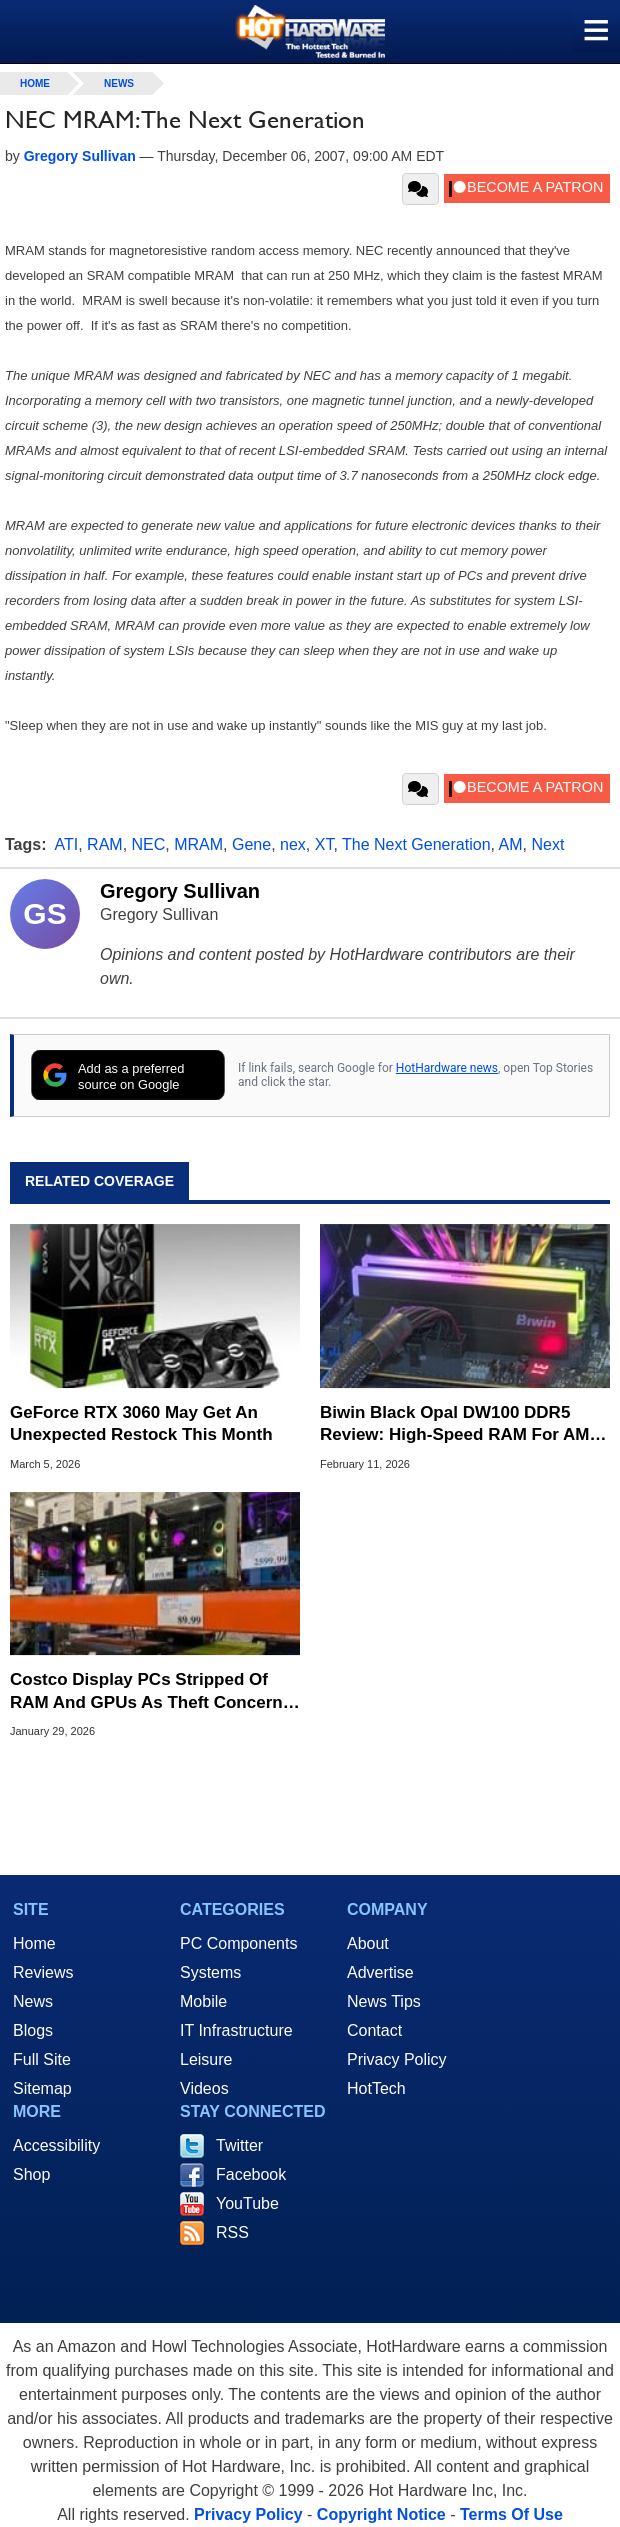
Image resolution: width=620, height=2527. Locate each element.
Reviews (43, 1972)
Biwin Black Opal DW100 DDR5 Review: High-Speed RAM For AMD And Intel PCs (461, 1424)
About (368, 1943)
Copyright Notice (381, 2514)
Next (547, 844)
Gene (251, 844)
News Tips (384, 2001)
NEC (149, 844)
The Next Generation (416, 844)
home (35, 83)
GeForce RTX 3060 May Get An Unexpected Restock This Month (141, 1423)
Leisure (206, 2059)
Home (34, 1943)
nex (293, 844)
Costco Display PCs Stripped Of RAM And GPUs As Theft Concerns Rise (151, 1691)
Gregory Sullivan (180, 891)
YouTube (247, 2203)
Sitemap (42, 2088)
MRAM (198, 844)
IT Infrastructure (236, 2030)
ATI (67, 844)
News (119, 83)
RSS (232, 2232)
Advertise (380, 1972)
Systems (210, 1972)
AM (511, 844)
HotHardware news (447, 1068)
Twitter (239, 2145)
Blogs (33, 2030)
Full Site (42, 2059)
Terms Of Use (511, 2514)
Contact (374, 2030)
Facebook (251, 2174)
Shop (31, 2174)
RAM (105, 844)
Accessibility (56, 2145)
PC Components (238, 1943)
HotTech (376, 2088)
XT (324, 844)
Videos (204, 2088)
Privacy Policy (397, 2059)
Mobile (203, 2001)
